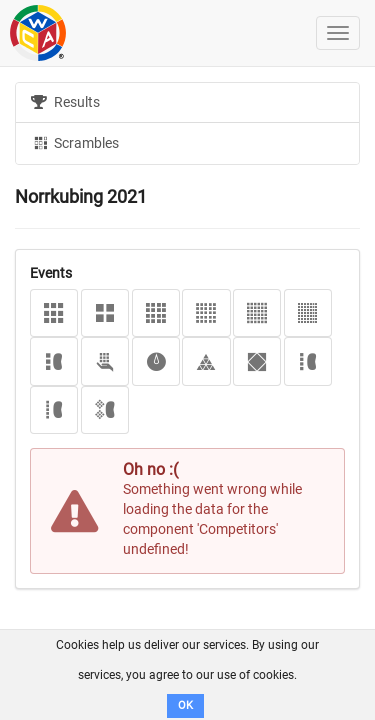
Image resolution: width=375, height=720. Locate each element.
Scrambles (75, 142)
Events (51, 273)
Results (65, 102)
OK (185, 705)
